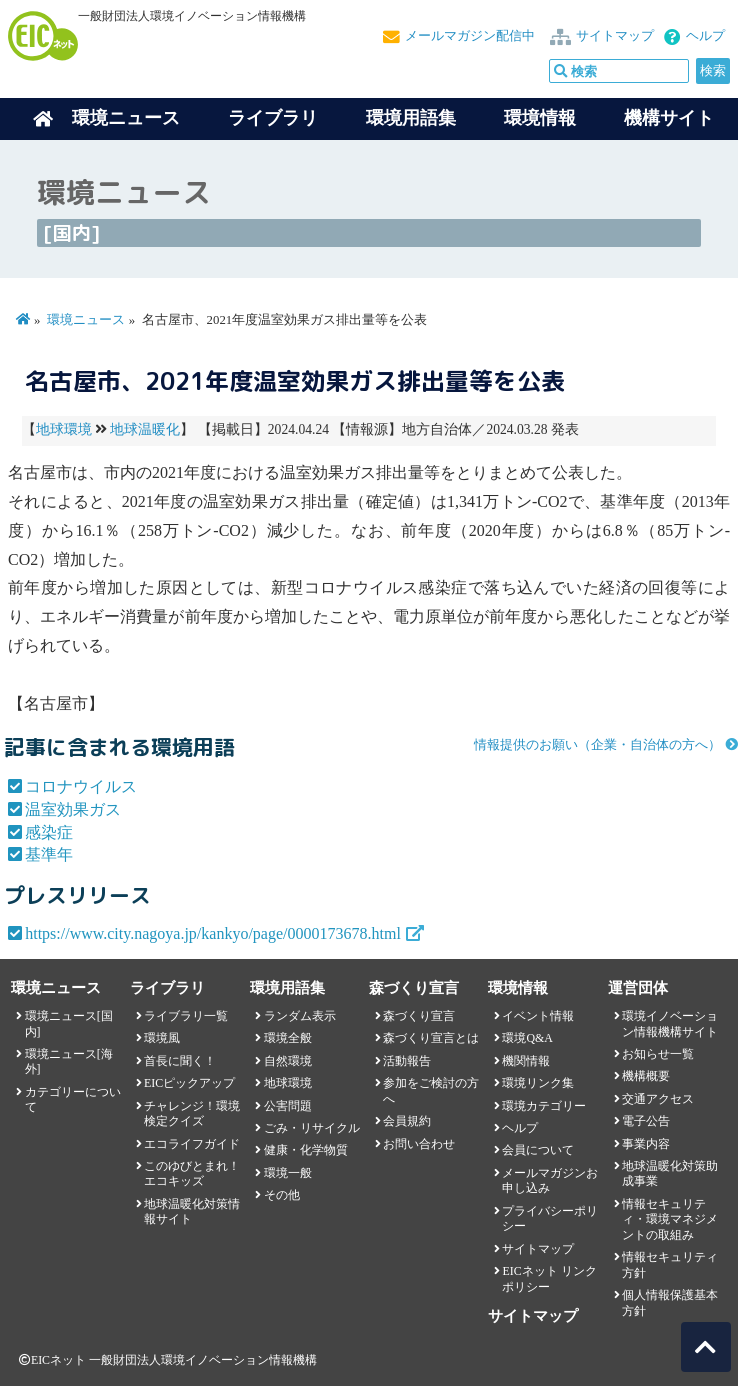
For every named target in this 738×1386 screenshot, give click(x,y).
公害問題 (288, 1106)
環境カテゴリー (544, 1106)
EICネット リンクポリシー (549, 1278)
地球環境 (64, 429)
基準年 (49, 854)
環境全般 (288, 1038)
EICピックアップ (189, 1083)
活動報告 (407, 1061)
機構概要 (646, 1076)
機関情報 (526, 1061)
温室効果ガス (73, 809)
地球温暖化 (145, 429)
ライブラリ (273, 118)
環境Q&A (527, 1038)
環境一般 (288, 1173)
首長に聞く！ (180, 1061)
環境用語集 (411, 118)
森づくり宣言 (419, 1016)
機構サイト (669, 118)
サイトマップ (615, 36)
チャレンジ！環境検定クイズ (192, 1113)
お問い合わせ (419, 1144)
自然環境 (288, 1061)
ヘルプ (705, 36)
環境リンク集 (538, 1083)
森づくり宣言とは (431, 1038)
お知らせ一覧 (658, 1054)
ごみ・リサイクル (312, 1128)
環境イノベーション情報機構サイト (670, 1023)
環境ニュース (86, 320)
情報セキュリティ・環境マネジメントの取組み (670, 1219)
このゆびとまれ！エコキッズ (192, 1173)
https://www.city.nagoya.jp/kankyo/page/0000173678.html (213, 933)
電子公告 (646, 1121)
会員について (538, 1150)
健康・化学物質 (306, 1150)
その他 (282, 1195)
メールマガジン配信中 (470, 36)
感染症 (49, 832)
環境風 (162, 1038)
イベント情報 (538, 1016)
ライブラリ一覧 (186, 1016)
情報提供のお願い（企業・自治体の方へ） (597, 745)
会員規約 (407, 1121)
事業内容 (646, 1144)
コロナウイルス (81, 786)
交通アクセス (658, 1099)
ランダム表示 (300, 1016)
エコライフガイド (192, 1144)
